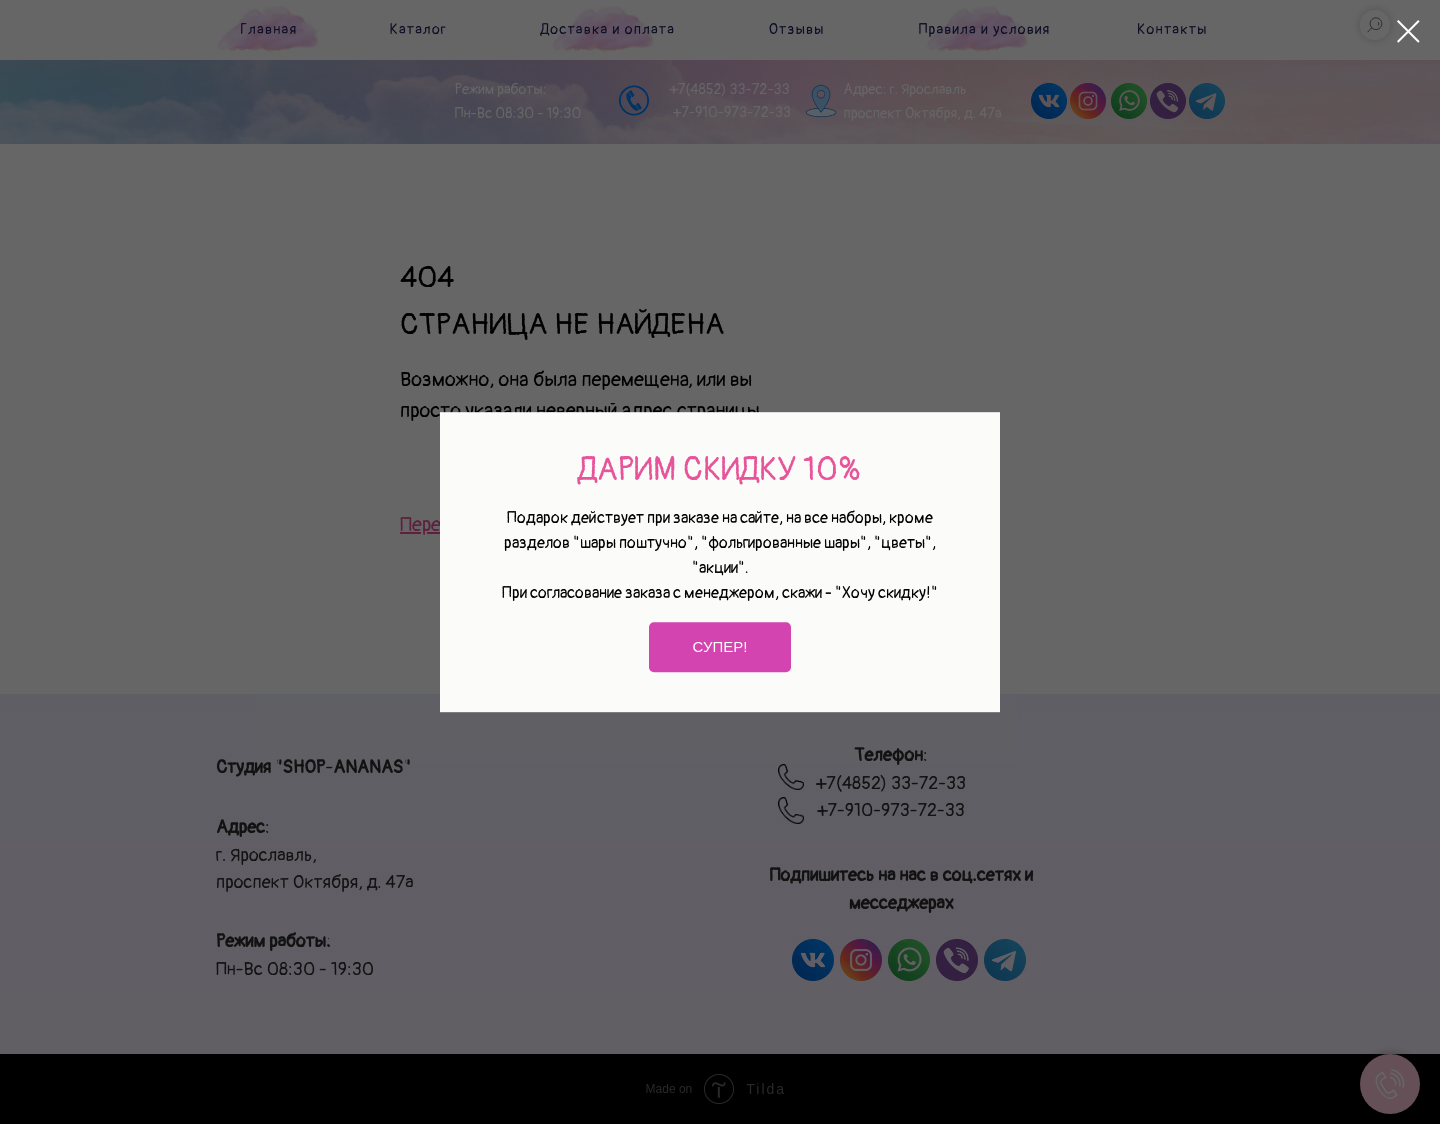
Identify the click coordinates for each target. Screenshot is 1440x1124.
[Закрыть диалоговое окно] (1408, 31)
